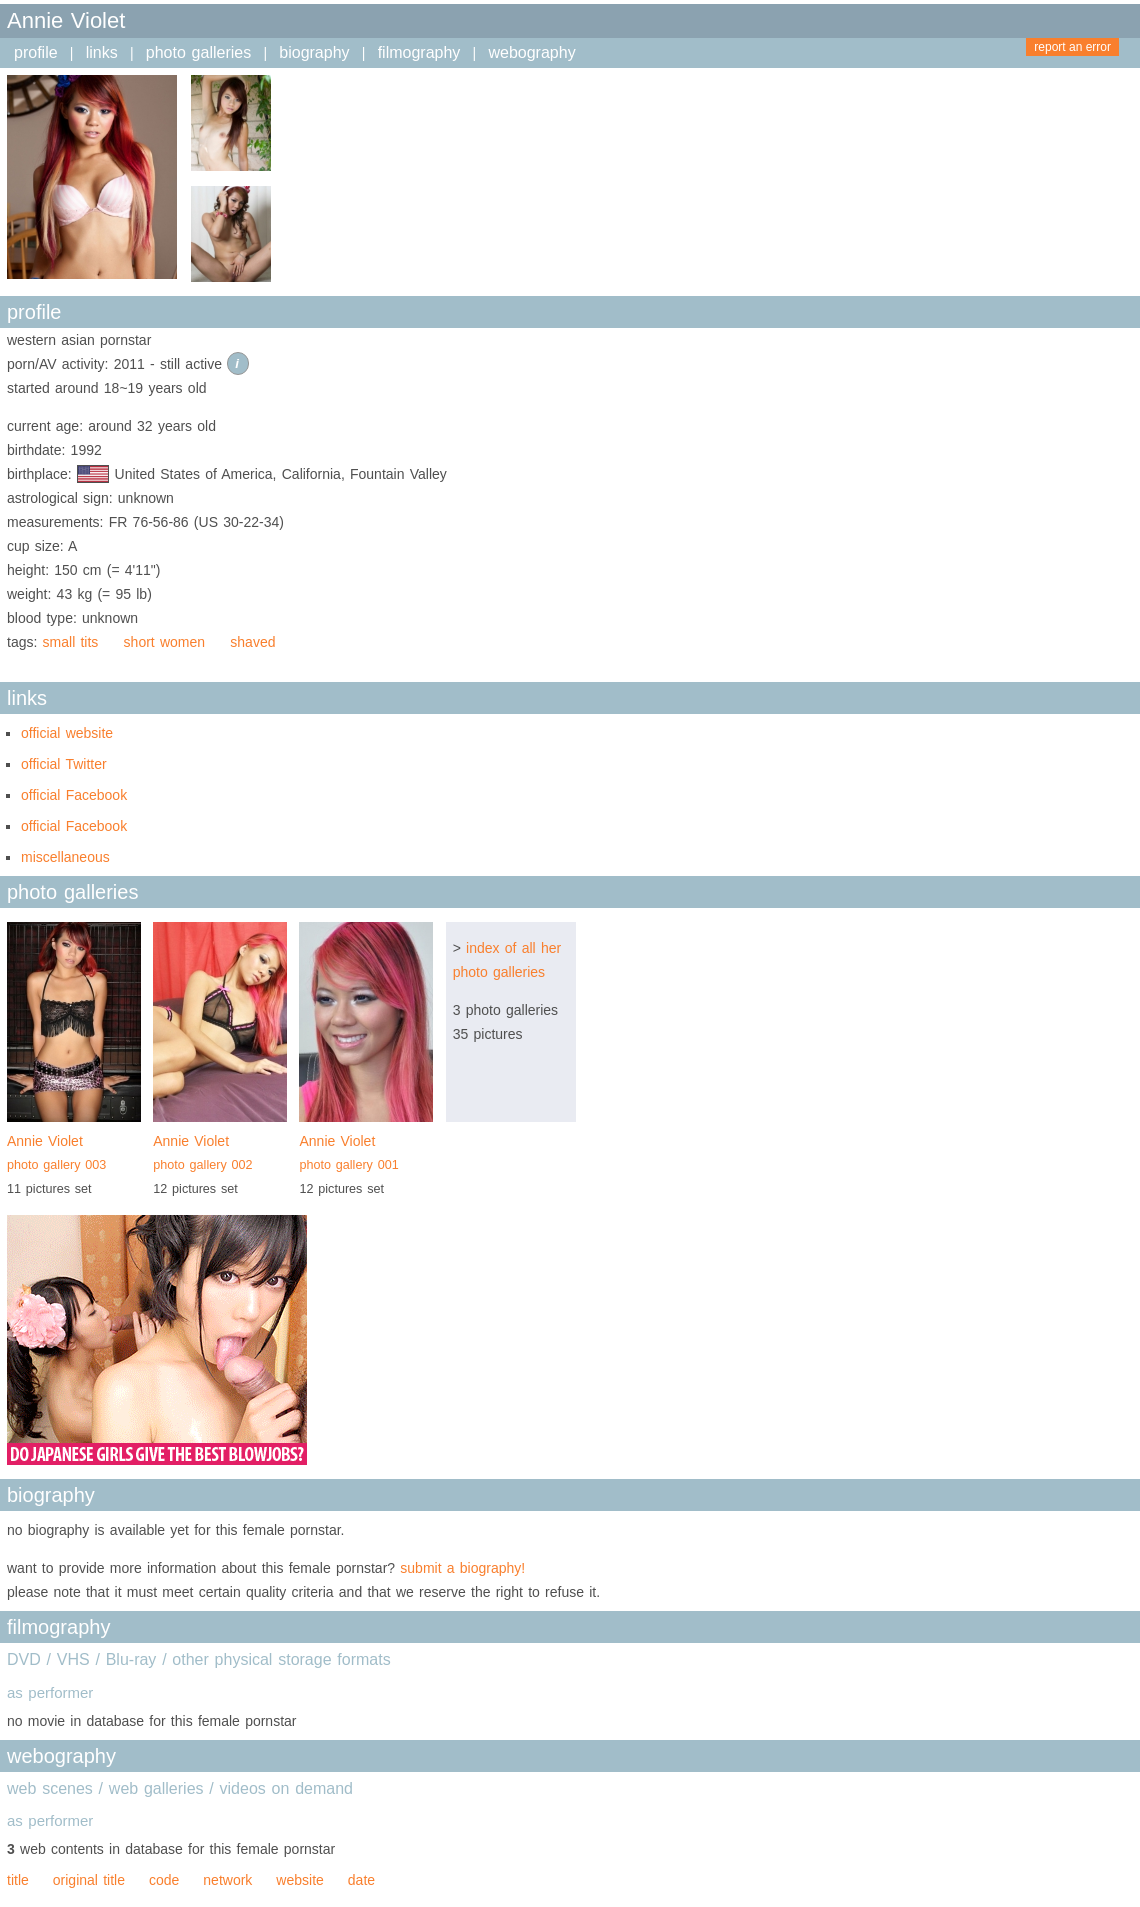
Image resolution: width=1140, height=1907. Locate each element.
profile (36, 52)
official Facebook (74, 795)
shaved (252, 642)
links (102, 52)
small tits (71, 642)
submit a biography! (462, 1568)
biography (314, 52)
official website (67, 733)
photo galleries (198, 52)
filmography (419, 52)
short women (164, 642)
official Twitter (64, 764)
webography (531, 52)
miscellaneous (65, 857)
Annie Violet (74, 1155)
